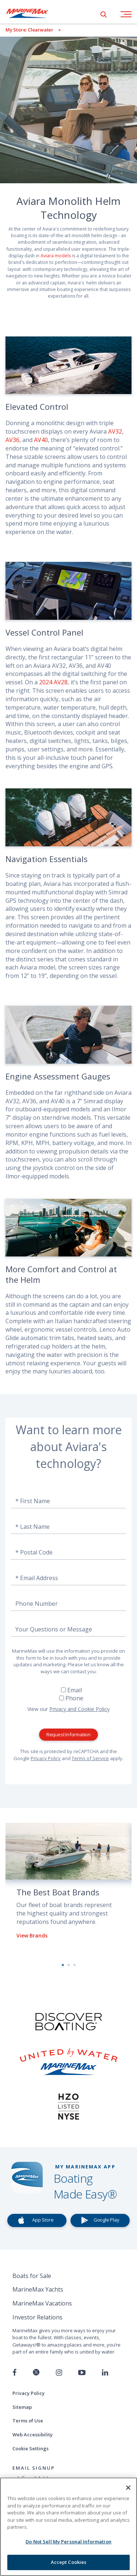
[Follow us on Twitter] (36, 2373)
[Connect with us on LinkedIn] (105, 2372)
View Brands (31, 1935)
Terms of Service (90, 1758)
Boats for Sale (31, 2276)
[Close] (128, 2488)
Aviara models (56, 256)
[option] (68, 1887)
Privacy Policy (46, 1758)
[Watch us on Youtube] (81, 2372)
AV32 (115, 431)
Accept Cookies (69, 2562)
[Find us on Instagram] (59, 2372)
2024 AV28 (53, 682)
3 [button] (74, 1965)
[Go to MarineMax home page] (32, 13)
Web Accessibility (32, 2434)
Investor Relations (37, 2317)
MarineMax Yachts (37, 2289)
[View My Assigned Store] (30, 30)
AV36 (12, 440)
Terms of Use (27, 2420)
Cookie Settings (30, 2448)
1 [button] (63, 1965)
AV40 (41, 440)
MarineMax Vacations (42, 2303)
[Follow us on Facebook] (14, 2372)
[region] (68, 2526)
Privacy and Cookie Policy (79, 1708)
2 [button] (69, 1965)
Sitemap (22, 2407)
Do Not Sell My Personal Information (68, 2541)
